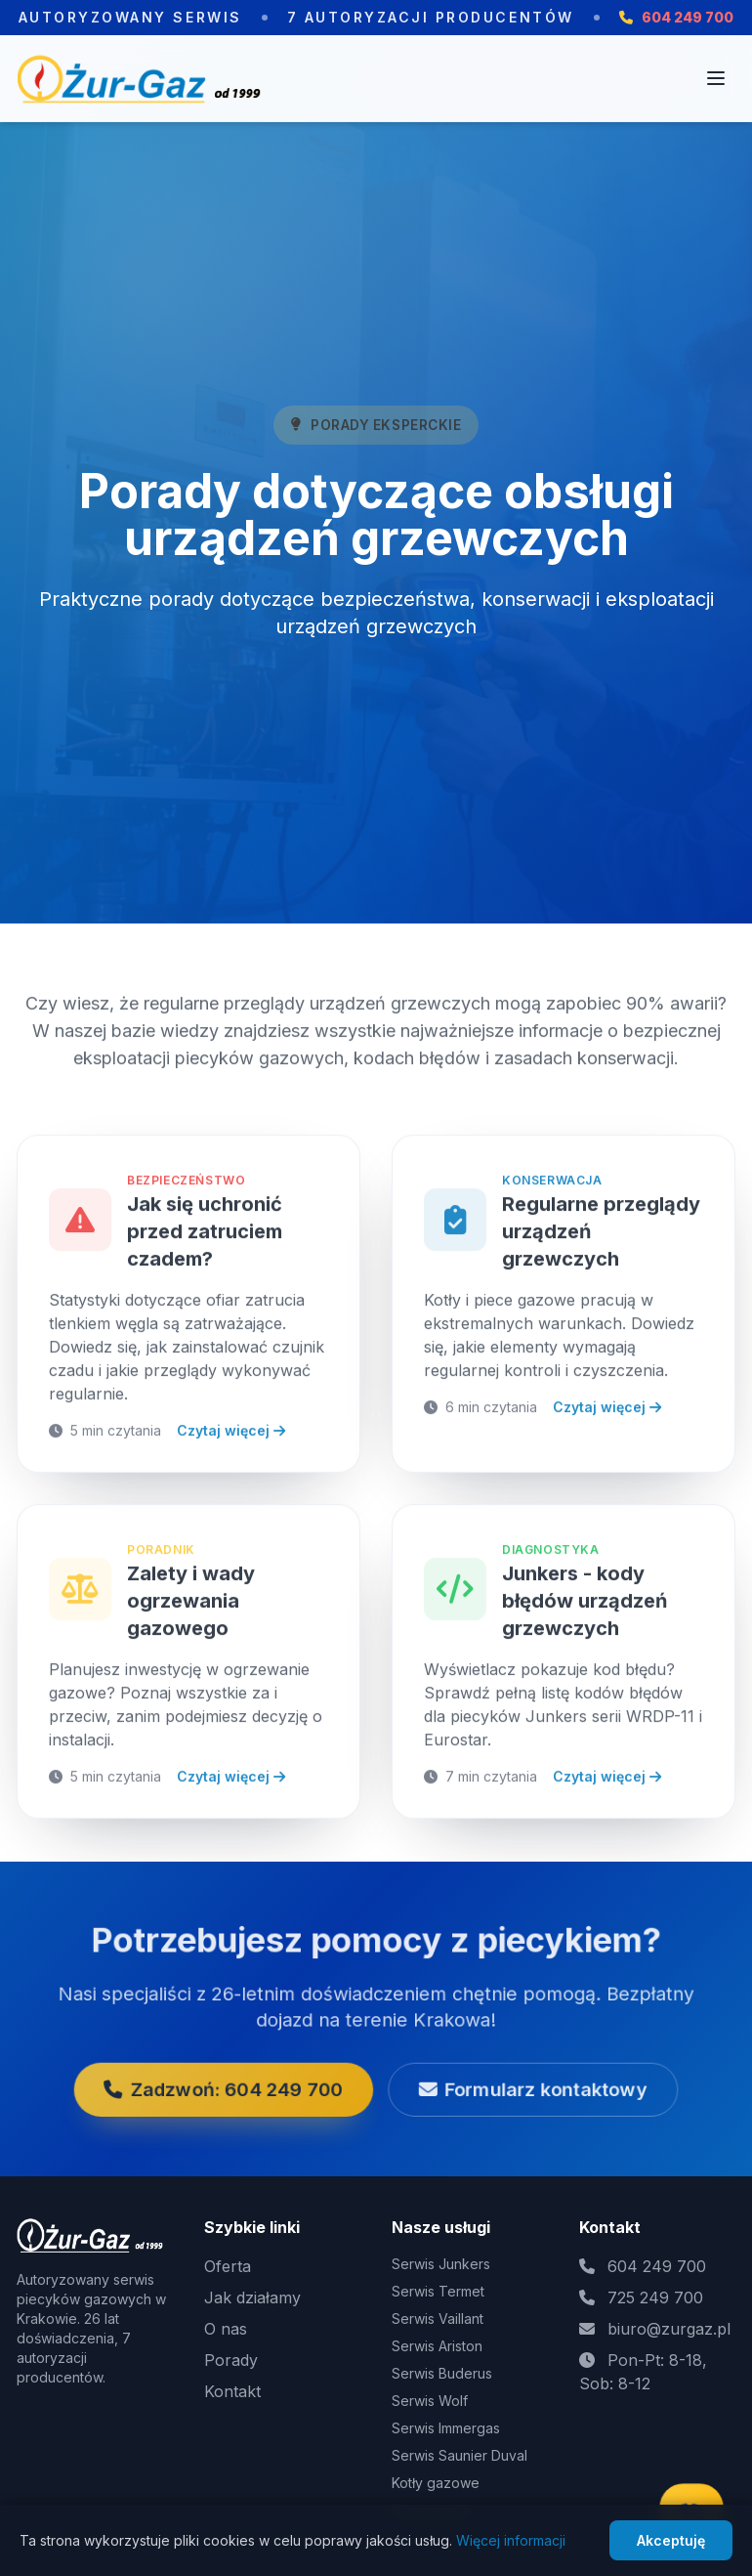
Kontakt (232, 2391)
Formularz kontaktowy (484, 2068)
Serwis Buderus (442, 2373)
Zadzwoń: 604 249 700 (270, 2068)
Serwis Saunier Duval (459, 2455)
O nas (225, 2329)
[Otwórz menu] (715, 78)
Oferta (227, 2266)
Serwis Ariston (437, 2346)
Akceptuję (671, 2540)
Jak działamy (252, 2297)
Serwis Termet (438, 2291)
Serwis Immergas (446, 2428)
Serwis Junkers (441, 2263)
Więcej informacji (510, 2540)
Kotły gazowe (436, 2482)
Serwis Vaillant (437, 2318)
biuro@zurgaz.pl (669, 2329)
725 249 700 (655, 2297)
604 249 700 (656, 2266)
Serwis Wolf (430, 2400)
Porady (231, 2360)
